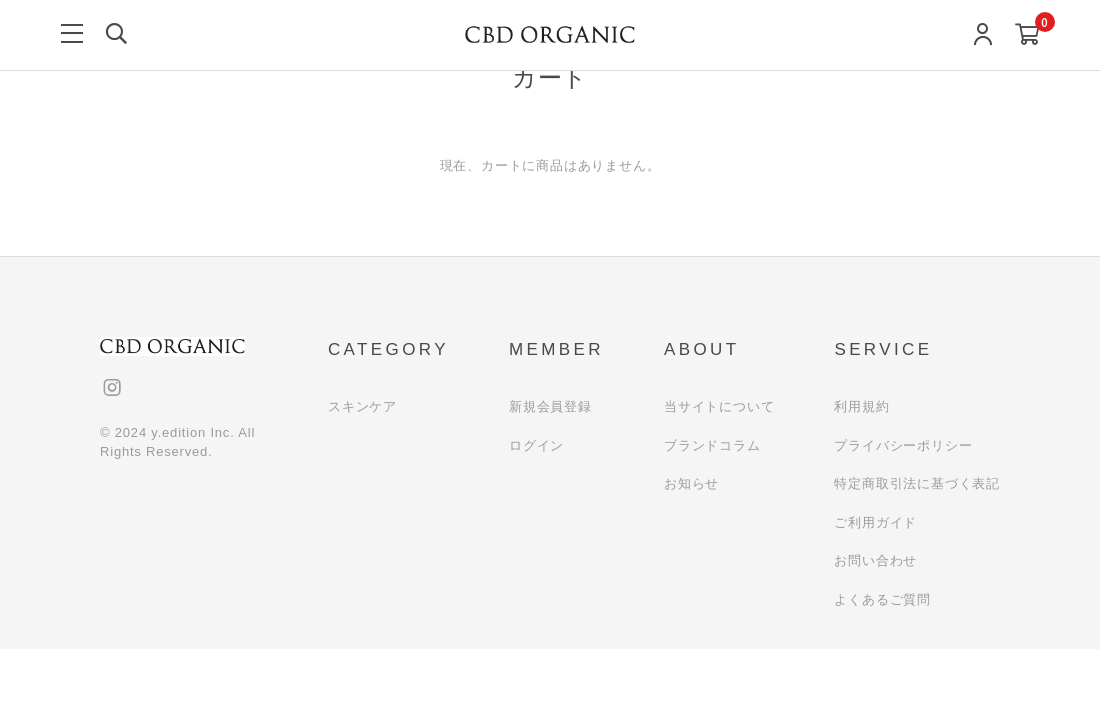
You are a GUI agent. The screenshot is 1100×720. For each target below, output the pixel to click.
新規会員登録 (550, 406)
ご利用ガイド (875, 522)
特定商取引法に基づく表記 (917, 483)
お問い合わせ (875, 560)
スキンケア (362, 406)
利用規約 (861, 406)
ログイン (536, 445)
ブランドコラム (712, 445)
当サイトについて (719, 406)
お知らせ (691, 483)
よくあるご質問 (882, 599)
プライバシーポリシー (903, 445)
